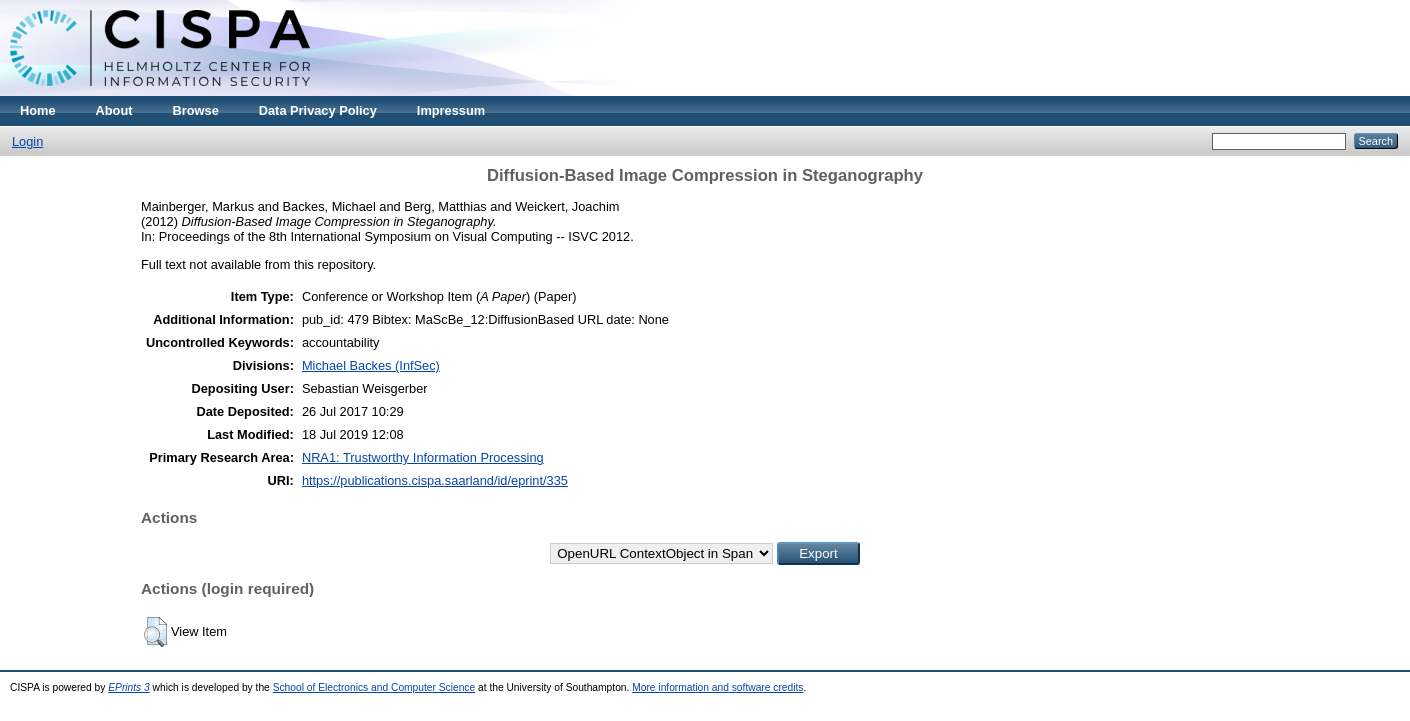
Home (38, 110)
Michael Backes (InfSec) (371, 365)
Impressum (451, 110)
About (114, 110)
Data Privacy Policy (318, 110)
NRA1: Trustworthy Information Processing (423, 457)
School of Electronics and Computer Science (374, 687)
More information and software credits (717, 687)
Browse (196, 110)
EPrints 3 (129, 687)
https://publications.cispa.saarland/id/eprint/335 (435, 480)
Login (27, 141)
